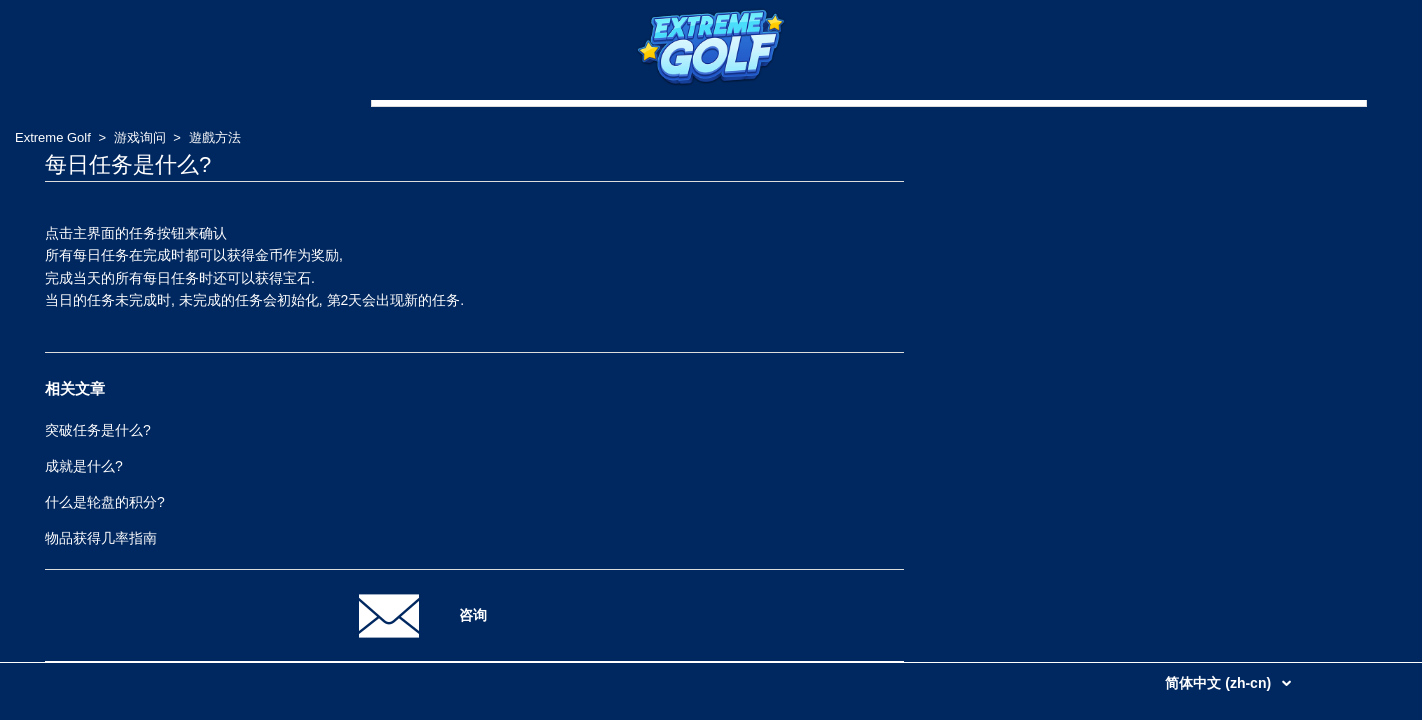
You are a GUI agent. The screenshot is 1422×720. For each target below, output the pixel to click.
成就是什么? (84, 466)
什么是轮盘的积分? (105, 502)
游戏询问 (140, 137)
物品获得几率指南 (101, 538)
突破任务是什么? (98, 430)
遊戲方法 (215, 137)
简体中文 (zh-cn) (1220, 683)
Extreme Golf (53, 137)
